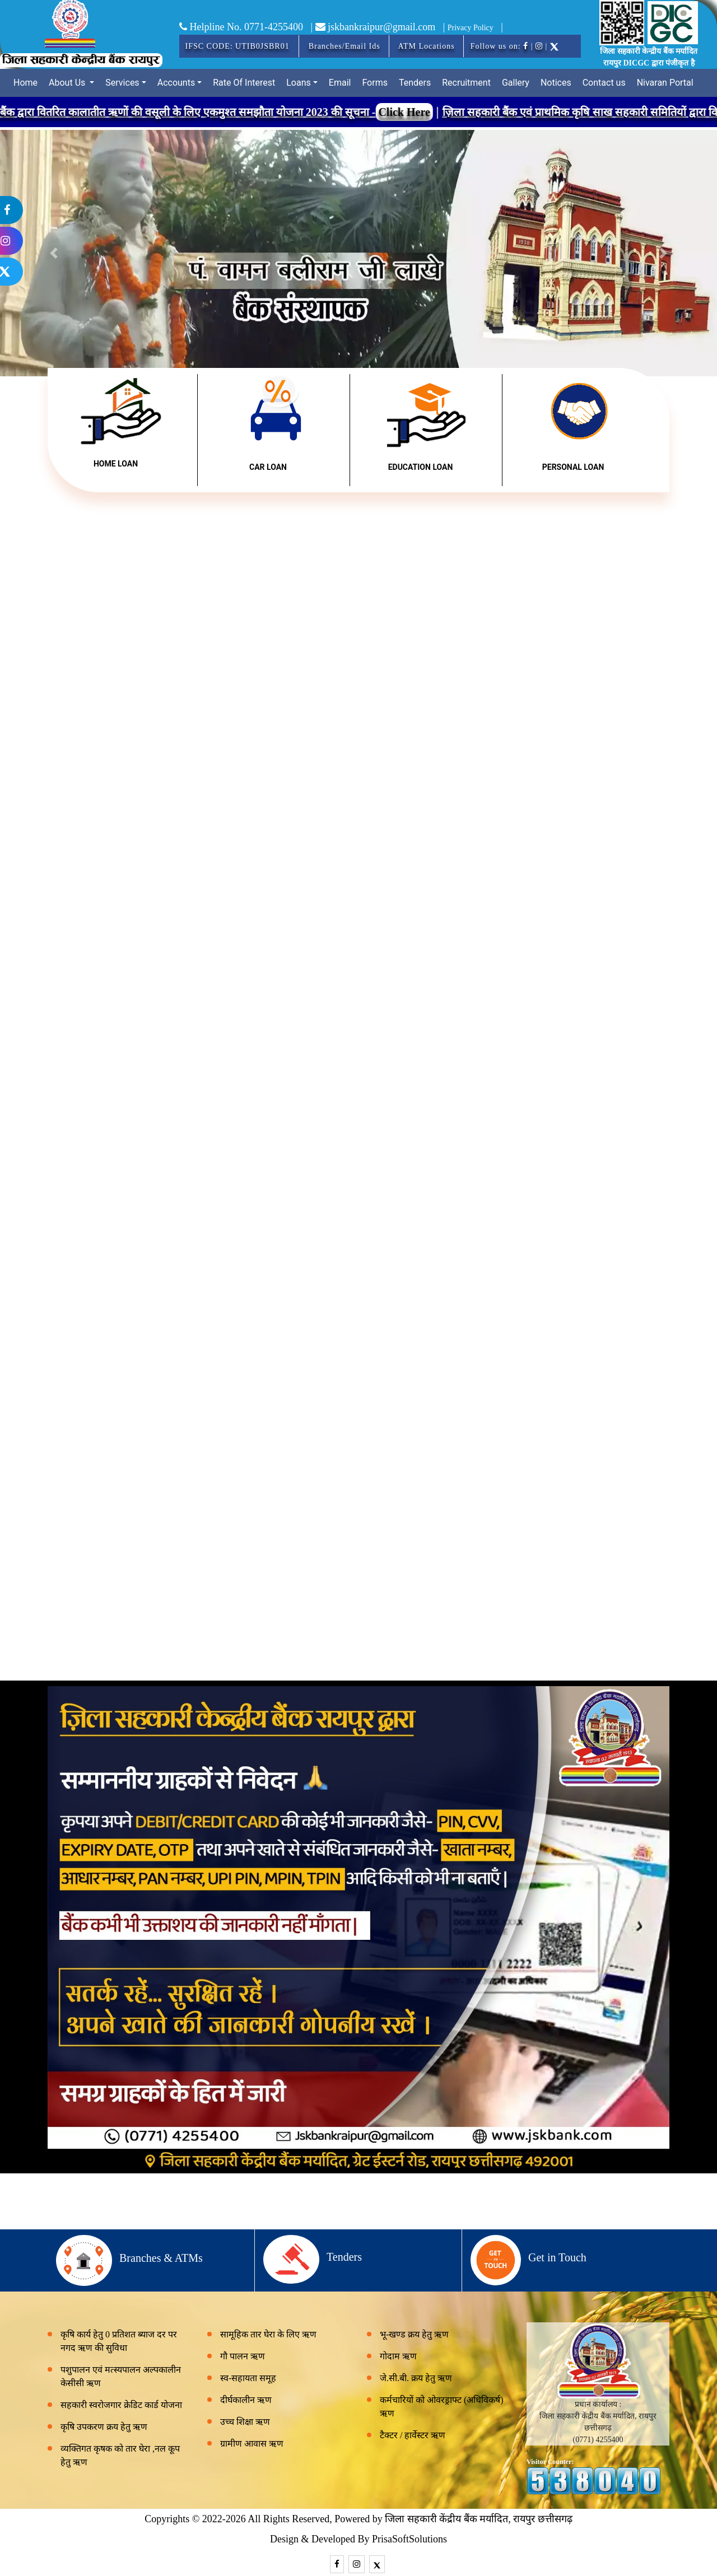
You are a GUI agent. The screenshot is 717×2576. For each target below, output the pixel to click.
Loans (298, 82)
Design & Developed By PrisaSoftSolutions (358, 2539)
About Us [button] (68, 82)
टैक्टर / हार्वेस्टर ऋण (412, 2435)
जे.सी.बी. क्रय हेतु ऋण (416, 2378)
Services (122, 82)
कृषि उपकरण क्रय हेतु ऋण (103, 2427)
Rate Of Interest (244, 82)
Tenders (415, 82)
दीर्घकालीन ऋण (246, 2400)
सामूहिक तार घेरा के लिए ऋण (268, 2334)
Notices (556, 82)
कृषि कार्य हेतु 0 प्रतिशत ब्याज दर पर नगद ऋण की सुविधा (118, 2341)
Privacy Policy (470, 28)
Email (340, 82)
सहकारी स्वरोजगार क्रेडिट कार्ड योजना (121, 2405)
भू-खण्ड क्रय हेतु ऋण (414, 2334)
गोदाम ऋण (398, 2356)
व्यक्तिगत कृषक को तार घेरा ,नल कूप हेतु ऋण (120, 2455)
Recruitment (466, 82)
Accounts (176, 82)
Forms (375, 82)
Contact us (604, 82)
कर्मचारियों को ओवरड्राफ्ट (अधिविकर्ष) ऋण (442, 2406)
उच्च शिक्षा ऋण (245, 2421)
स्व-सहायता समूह (248, 2378)
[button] (663, 253)
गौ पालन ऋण (242, 2356)
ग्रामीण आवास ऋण (251, 2443)
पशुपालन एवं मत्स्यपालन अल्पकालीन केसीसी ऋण (120, 2376)
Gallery (515, 82)
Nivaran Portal (665, 82)
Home (25, 82)
